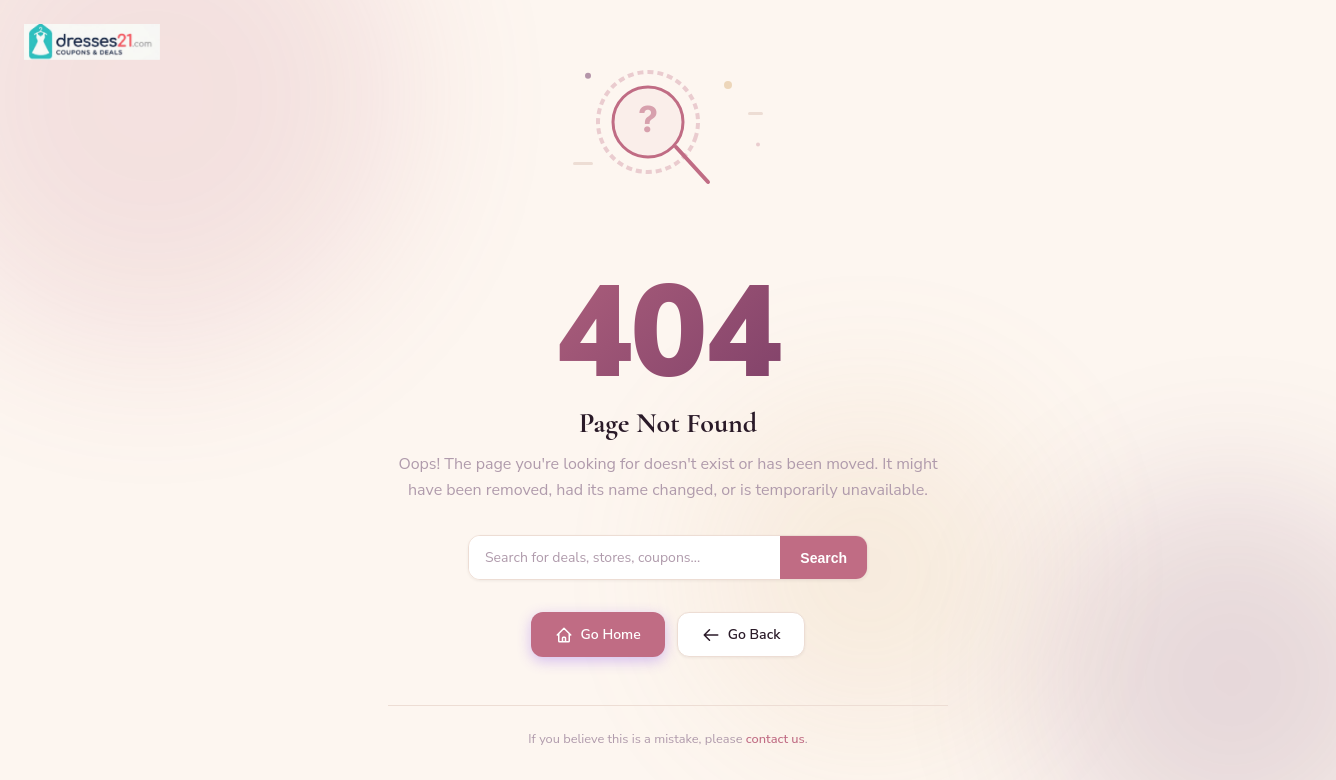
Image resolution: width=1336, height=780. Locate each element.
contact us (775, 739)
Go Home (598, 634)
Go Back (741, 634)
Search (823, 558)
